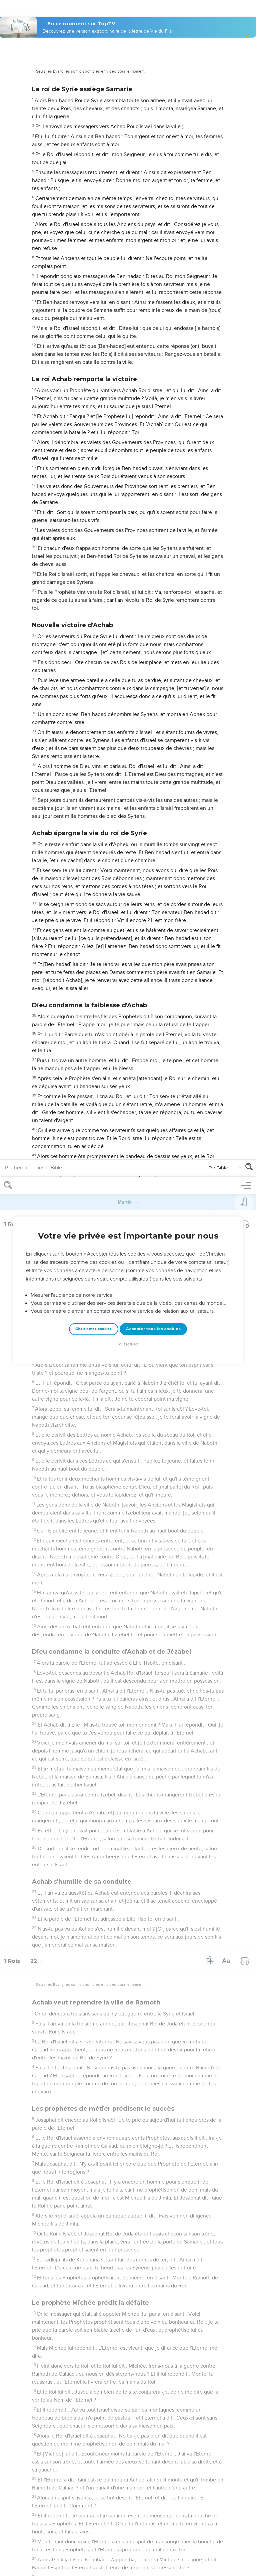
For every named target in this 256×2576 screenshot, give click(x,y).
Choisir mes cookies (93, 152)
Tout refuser (128, 167)
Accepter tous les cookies (153, 152)
